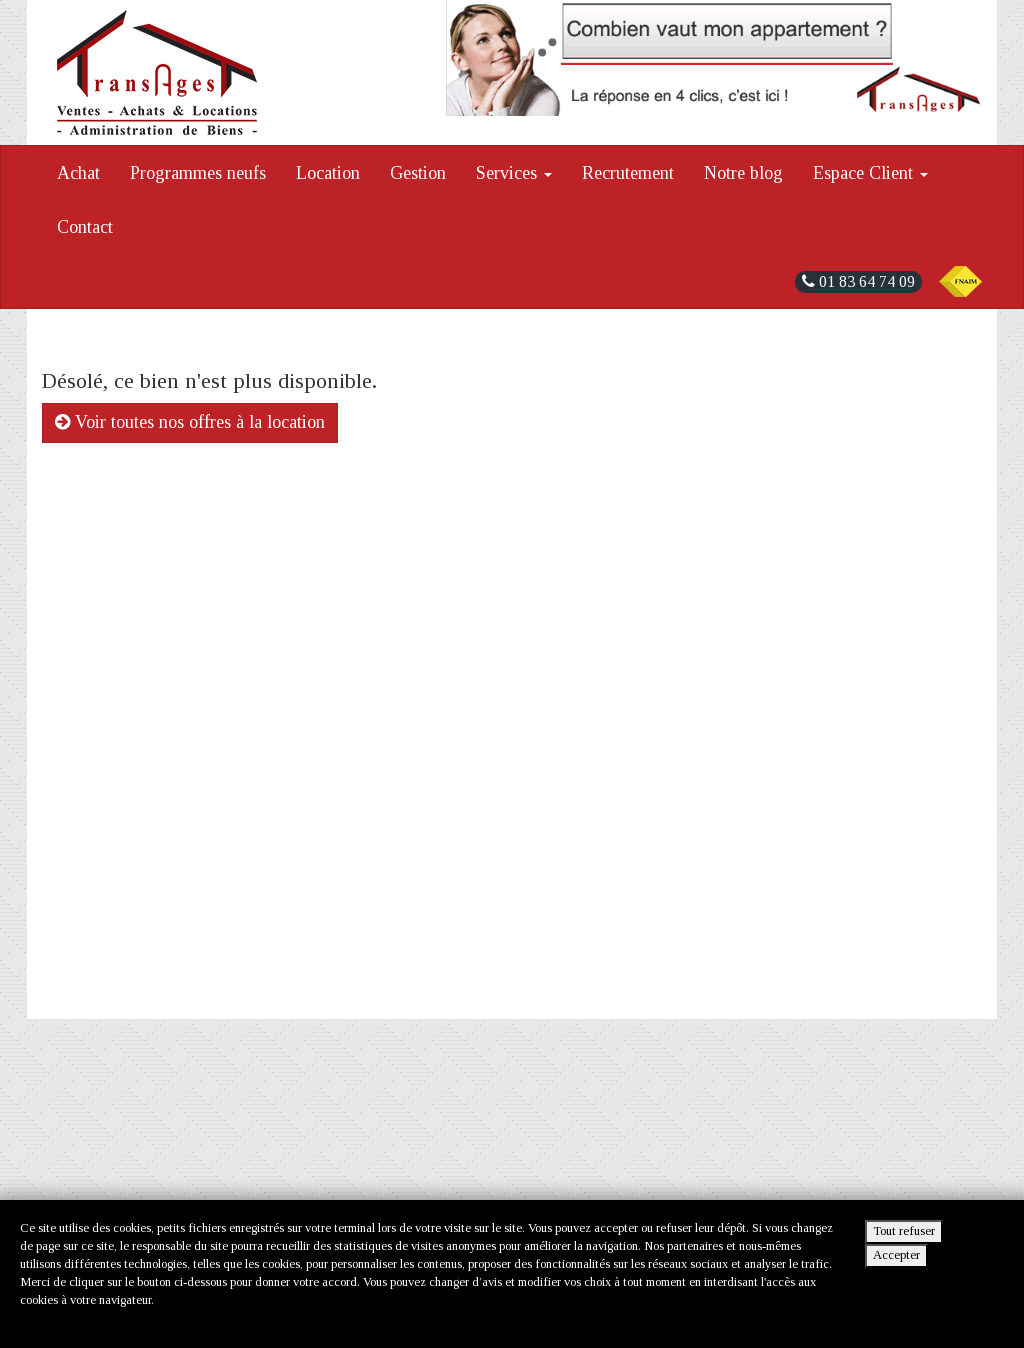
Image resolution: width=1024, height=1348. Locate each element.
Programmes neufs (198, 173)
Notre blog (743, 173)
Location (328, 173)
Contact (85, 227)
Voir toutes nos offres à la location (190, 422)
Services (514, 173)
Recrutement (628, 173)
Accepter (896, 1255)
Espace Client (870, 173)
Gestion (418, 173)
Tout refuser (904, 1231)
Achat (78, 173)
